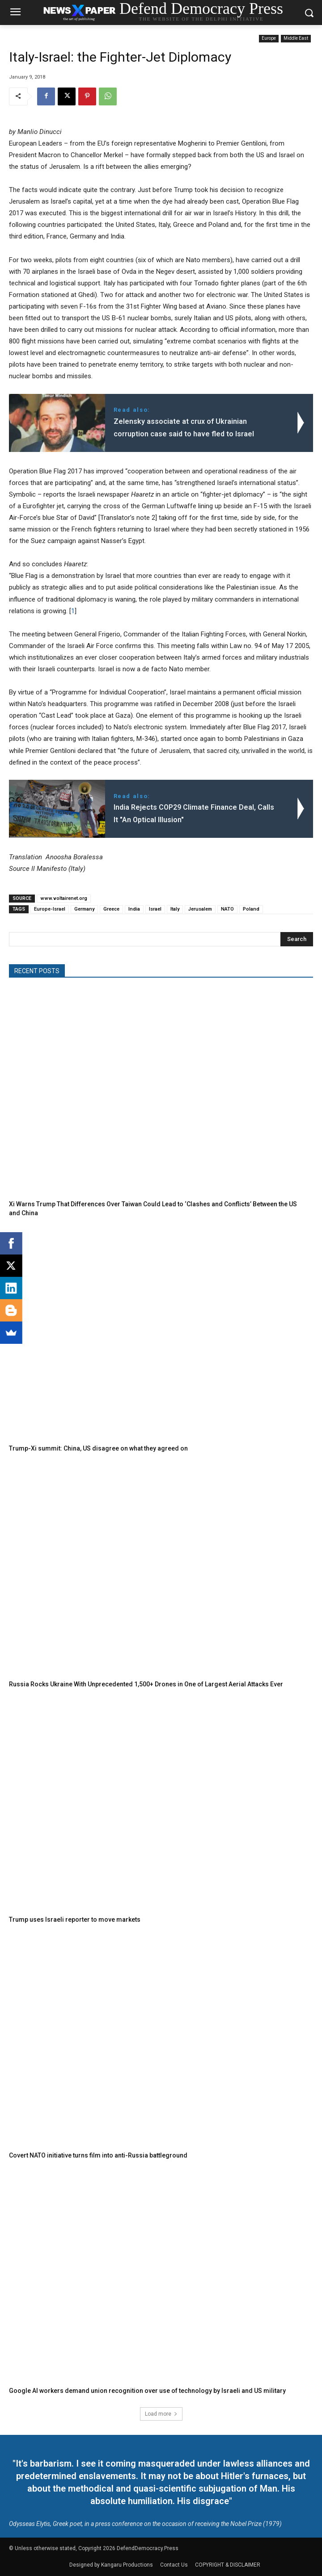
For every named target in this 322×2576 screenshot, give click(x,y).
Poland (251, 909)
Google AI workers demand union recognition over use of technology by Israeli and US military (147, 2390)
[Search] (296, 939)
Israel (155, 909)
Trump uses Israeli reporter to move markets (74, 1919)
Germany (84, 909)
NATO (227, 909)
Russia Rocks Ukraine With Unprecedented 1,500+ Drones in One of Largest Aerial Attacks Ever (146, 1684)
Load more (161, 2414)
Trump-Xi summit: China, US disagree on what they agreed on (98, 1448)
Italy (174, 909)
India (134, 909)
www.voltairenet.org (63, 898)
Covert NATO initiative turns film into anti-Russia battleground (98, 2155)
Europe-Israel (49, 909)
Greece (111, 909)
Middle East (296, 38)
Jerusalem (200, 909)
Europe (269, 38)
